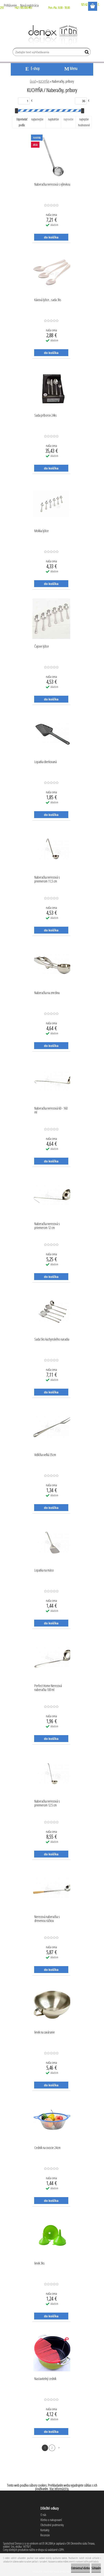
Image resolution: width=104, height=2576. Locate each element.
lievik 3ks (39, 2263)
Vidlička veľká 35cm (45, 1455)
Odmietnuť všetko (80, 2568)
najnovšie (68, 119)
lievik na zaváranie (44, 2032)
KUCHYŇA (43, 81)
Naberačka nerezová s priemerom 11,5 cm (47, 879)
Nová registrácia (29, 5)
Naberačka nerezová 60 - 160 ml (51, 1110)
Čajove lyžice (41, 646)
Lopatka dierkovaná (45, 762)
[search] (86, 52)
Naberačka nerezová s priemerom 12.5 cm (47, 1803)
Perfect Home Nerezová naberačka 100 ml (48, 1688)
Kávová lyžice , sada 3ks (47, 300)
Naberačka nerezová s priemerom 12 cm (47, 1226)
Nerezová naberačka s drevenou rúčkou (47, 1919)
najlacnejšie (37, 119)
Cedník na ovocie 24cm (47, 2148)
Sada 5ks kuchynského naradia (51, 1339)
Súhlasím (96, 2568)
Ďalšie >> (59, 2448)
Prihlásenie (10, 5)
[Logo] (52, 35)
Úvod (33, 81)
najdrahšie (53, 119)
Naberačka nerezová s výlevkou (52, 184)
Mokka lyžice (41, 531)
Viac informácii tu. (59, 2488)
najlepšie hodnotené (84, 122)
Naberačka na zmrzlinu (47, 993)
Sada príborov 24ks (45, 415)
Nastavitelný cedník (45, 2379)
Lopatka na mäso (44, 1570)
